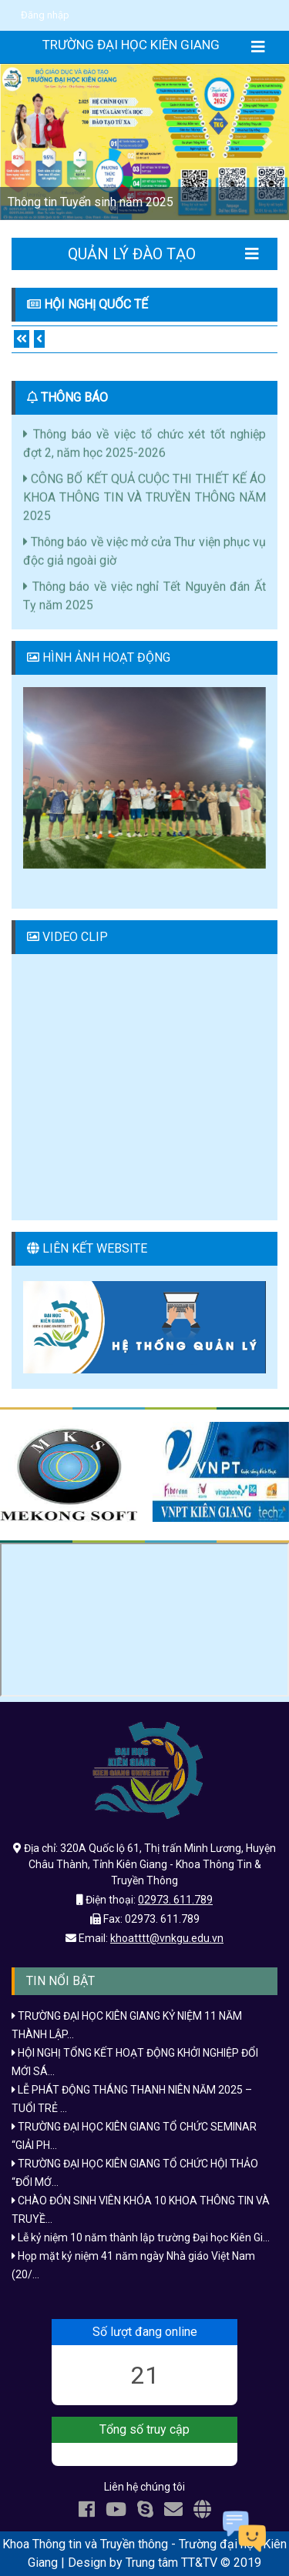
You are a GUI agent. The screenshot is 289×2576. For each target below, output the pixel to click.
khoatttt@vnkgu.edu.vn (166, 1938)
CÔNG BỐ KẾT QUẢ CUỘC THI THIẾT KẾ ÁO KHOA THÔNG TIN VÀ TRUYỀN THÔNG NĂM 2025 (144, 500)
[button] (21, 142)
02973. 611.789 (175, 1900)
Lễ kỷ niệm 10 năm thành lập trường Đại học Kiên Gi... (141, 2237)
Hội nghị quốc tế (96, 304)
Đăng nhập (45, 15)
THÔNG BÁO (74, 397)
